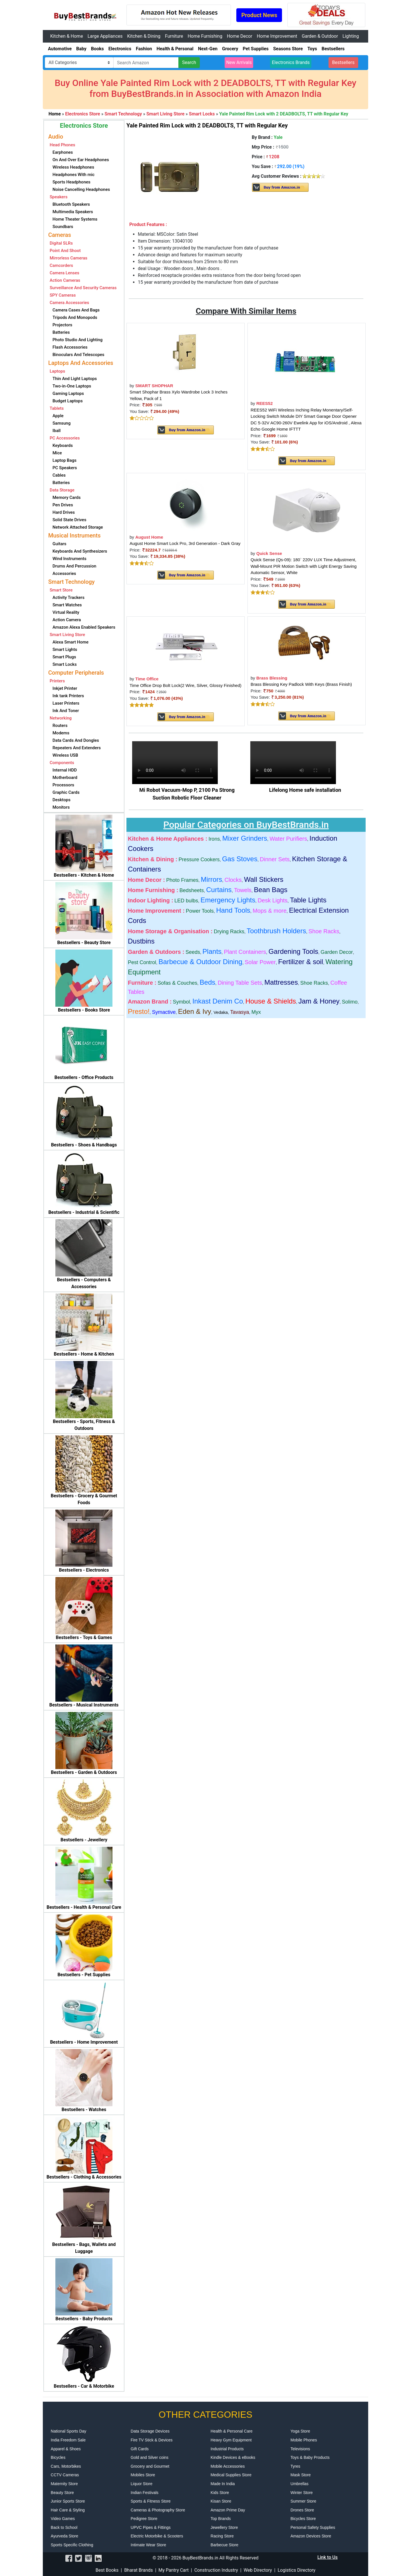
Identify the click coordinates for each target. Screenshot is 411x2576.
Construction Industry (216, 2570)
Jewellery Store (224, 2527)
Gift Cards (140, 2449)
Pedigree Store (144, 2518)
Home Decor (239, 36)
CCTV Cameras (65, 2475)
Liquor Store (141, 2483)
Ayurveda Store (64, 2536)
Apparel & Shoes (66, 2449)
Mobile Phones (304, 2440)
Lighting (350, 36)
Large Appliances (105, 36)
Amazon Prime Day (228, 2510)
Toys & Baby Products (310, 2457)
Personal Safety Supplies (313, 2527)
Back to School (64, 2527)
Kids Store (220, 2492)
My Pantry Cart (173, 2570)
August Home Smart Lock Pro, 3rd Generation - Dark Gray (185, 543)
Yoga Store (300, 2431)
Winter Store (302, 2492)
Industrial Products (227, 2449)
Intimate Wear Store (148, 2545)
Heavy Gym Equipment (231, 2440)
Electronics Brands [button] (291, 62)
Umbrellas (300, 2483)
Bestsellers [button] (343, 62)
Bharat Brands (138, 2570)
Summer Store (303, 2501)
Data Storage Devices (150, 2431)
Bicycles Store (303, 2518)
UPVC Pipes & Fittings (151, 2527)
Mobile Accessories (228, 2466)
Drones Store (302, 2510)
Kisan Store (221, 2501)
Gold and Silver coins (149, 2457)
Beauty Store (62, 2492)
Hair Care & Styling (68, 2510)
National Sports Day (68, 2431)
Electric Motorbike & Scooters (157, 2536)
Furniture (174, 36)
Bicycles (58, 2457)
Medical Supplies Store (231, 2475)
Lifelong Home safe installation (305, 790)
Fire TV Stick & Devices (152, 2440)
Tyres (295, 2466)
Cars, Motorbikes (66, 2466)
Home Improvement (277, 36)
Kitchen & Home (66, 36)
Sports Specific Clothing (72, 2545)
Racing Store (222, 2536)
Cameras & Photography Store (158, 2510)
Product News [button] (259, 15)
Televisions (300, 2449)
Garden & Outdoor (320, 36)
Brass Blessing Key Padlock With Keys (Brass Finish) (301, 684)
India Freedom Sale (68, 2440)
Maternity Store (64, 2483)
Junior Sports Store (68, 2501)
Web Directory (258, 2570)
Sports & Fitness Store (151, 2501)
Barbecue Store (224, 2545)
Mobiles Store (143, 2475)
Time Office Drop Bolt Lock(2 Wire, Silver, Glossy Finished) (185, 685)
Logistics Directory (296, 2570)
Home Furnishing (205, 36)
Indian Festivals (144, 2492)
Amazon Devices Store (311, 2536)
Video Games (63, 2518)
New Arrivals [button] (239, 62)
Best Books (107, 2570)
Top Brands (221, 2518)
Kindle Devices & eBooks (233, 2457)
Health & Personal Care (232, 2431)
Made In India (223, 2483)
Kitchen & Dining (144, 36)
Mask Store (301, 2475)
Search (189, 62)
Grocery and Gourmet (150, 2466)
